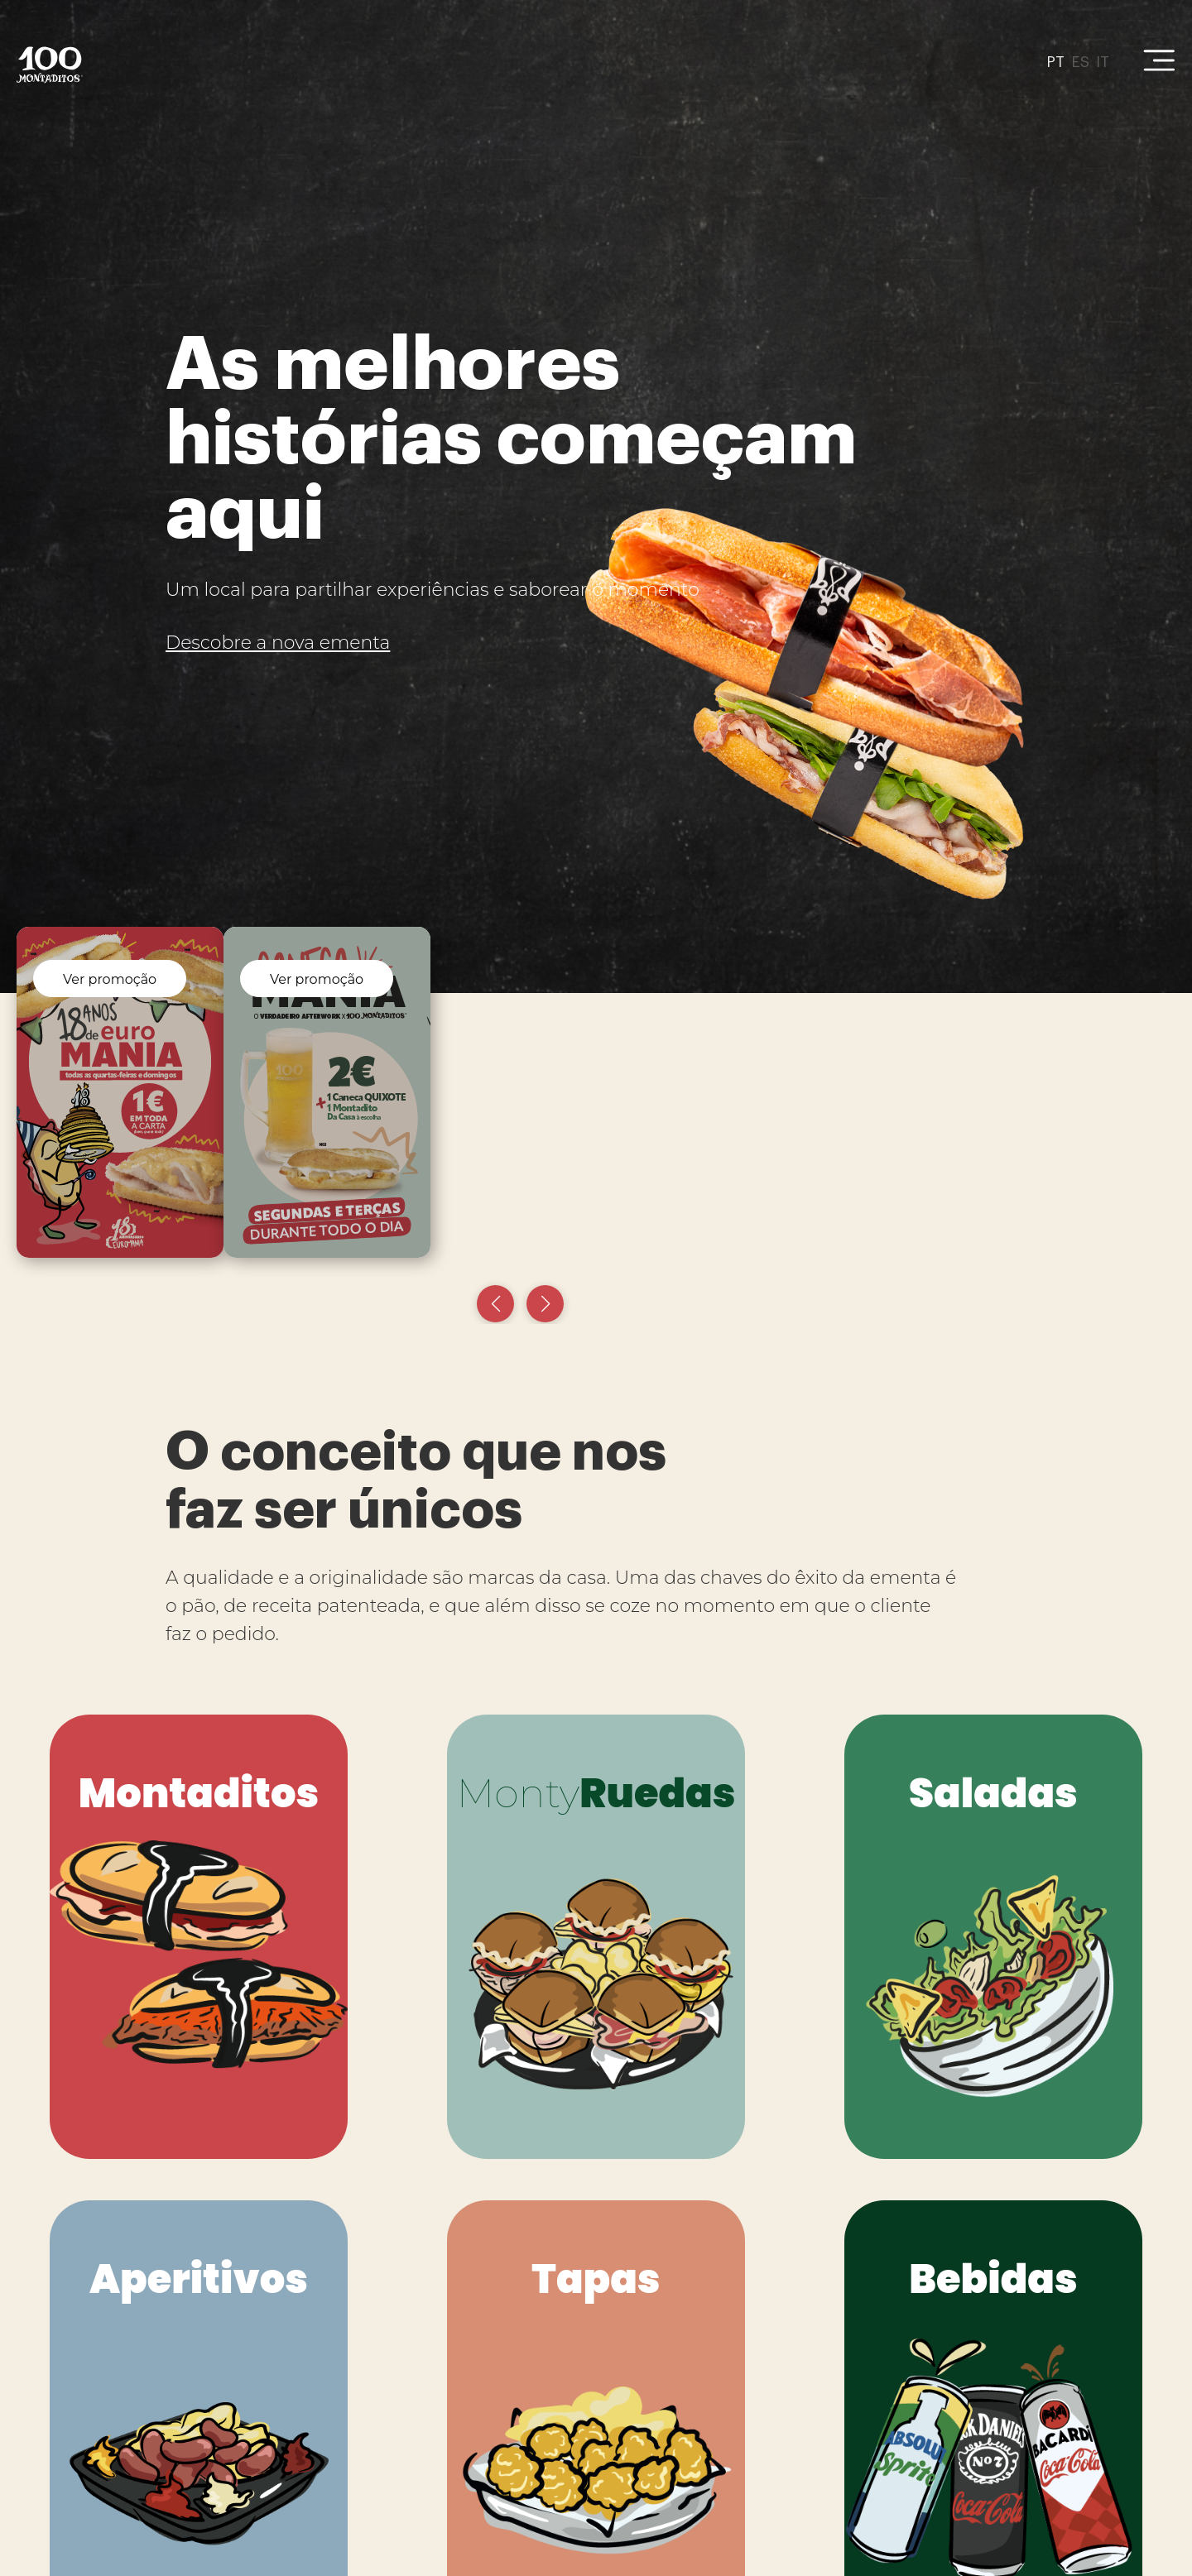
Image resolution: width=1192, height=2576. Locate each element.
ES (1080, 62)
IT (1102, 62)
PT (1055, 62)
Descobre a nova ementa (278, 642)
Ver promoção (109, 979)
